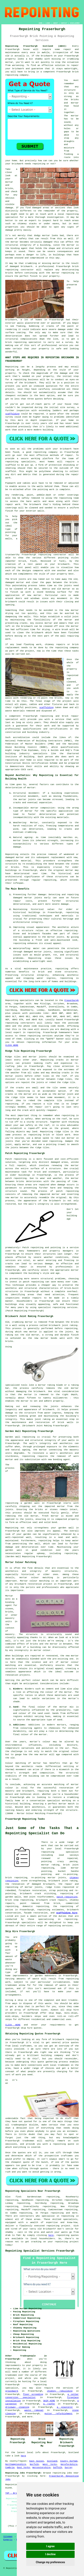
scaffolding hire (66, 1913)
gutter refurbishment (58, 2413)
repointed (11, 427)
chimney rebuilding (60, 2391)
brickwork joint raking (63, 1881)
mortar (75, 116)
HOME (40, 23)
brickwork (11, 320)
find (18, 2197)
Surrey (68, 2467)
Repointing (11, 367)
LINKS (48, 23)
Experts (7, 2539)
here (51, 2235)
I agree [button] (50, 2546)
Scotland (52, 2461)
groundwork (11, 2391)
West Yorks (50, 2464)
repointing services (60, 1926)
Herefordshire (69, 2464)
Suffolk (57, 2467)
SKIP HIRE (49, 2401)
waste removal (34, 2410)
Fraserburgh (71, 1000)
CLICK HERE (11, 1045)
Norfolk (34, 2464)
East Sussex (36, 2461)
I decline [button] (50, 2554)
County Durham (68, 2461)
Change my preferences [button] (50, 2562)
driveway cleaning (17, 2407)
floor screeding (33, 2394)
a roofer (49, 2404)
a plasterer (65, 2407)
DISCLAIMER (75, 23)
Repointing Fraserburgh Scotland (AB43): (36, 46)
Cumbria (9, 2467)
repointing (11, 75)
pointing (43, 489)
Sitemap (7, 2536)
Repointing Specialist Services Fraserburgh (39, 2250)
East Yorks (23, 2467)
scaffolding (12, 414)
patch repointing (33, 1282)
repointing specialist (60, 1852)
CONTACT (64, 23)
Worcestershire (41, 2467)
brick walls (65, 1422)
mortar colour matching (36, 1577)
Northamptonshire (15, 2464)
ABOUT (55, 23)
